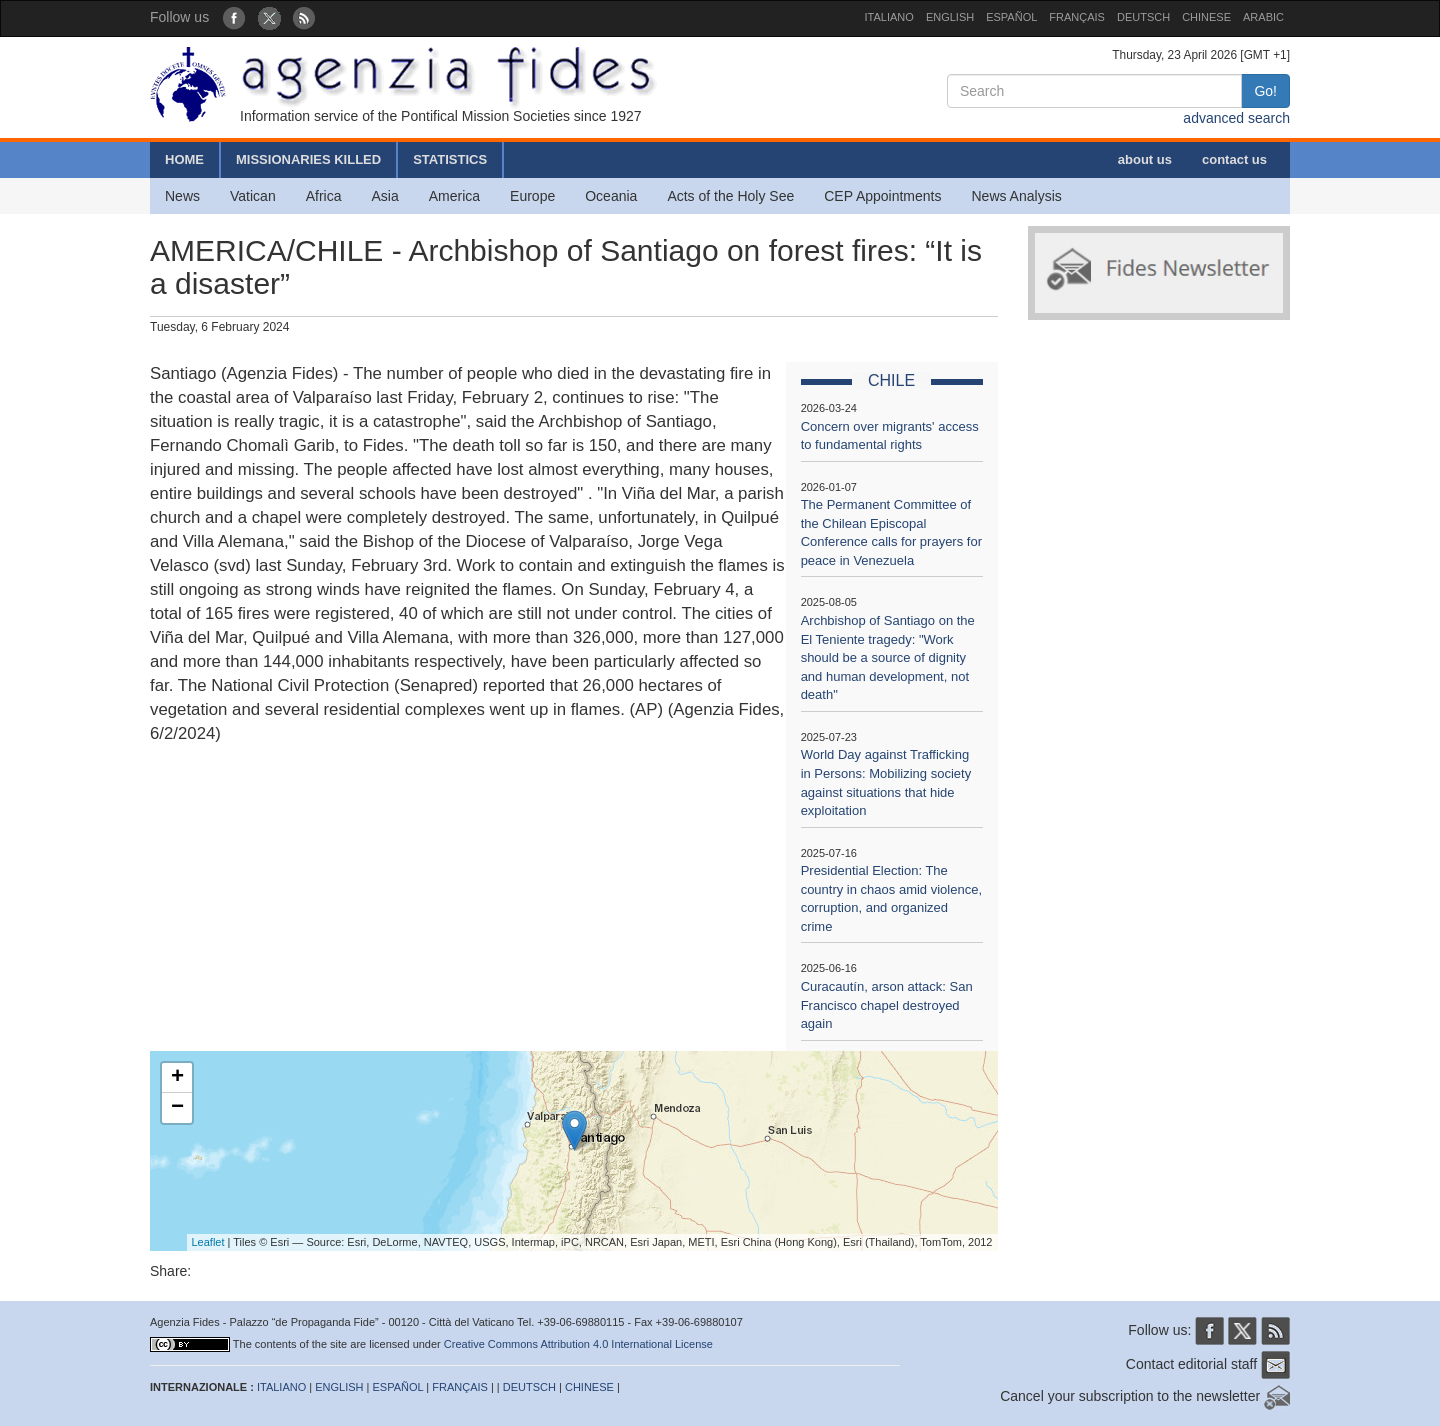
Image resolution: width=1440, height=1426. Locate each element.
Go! (1265, 91)
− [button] (177, 1108)
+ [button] (177, 1078)
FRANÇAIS (1077, 17)
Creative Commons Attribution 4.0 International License (578, 1344)
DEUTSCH (1143, 17)
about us (1145, 159)
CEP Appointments (882, 196)
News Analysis (1017, 196)
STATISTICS (450, 159)
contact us (1234, 159)
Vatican (253, 196)
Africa (324, 196)
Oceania (611, 196)
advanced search (1236, 118)
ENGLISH (950, 17)
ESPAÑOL (1011, 17)
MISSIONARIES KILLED (308, 159)
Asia (384, 196)
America (454, 196)
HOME (184, 159)
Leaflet (208, 1242)
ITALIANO (889, 17)
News (182, 196)
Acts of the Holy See (730, 196)
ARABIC (1263, 17)
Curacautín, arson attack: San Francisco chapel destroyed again (887, 1005)
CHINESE (1206, 17)
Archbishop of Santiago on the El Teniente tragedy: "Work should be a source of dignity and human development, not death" (888, 657)
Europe (532, 196)
